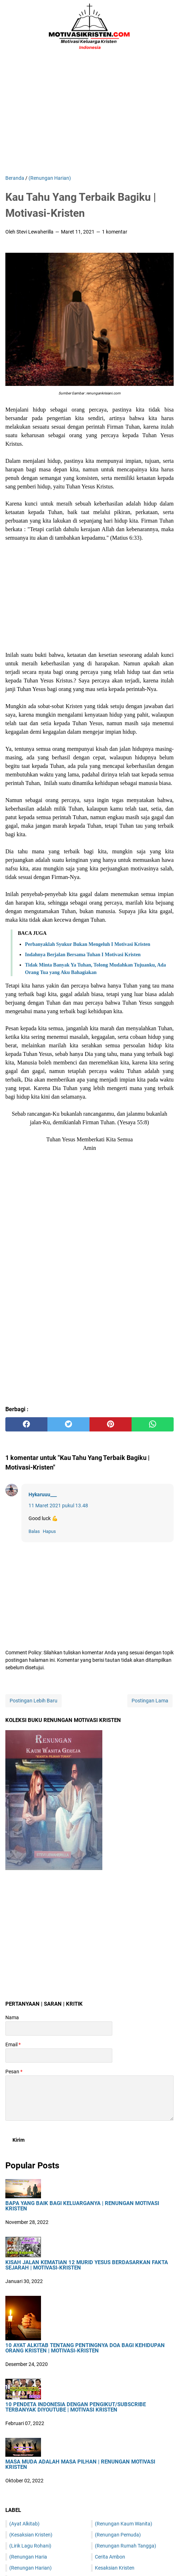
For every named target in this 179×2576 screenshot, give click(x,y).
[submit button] (18, 2139)
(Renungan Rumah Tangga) (125, 2546)
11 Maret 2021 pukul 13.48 (58, 1505)
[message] (89, 2098)
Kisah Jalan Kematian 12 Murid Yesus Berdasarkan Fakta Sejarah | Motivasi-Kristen (86, 2265)
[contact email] (58, 2055)
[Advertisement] (89, 114)
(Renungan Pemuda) (118, 2535)
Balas (34, 1531)
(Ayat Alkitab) (24, 2524)
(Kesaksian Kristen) (30, 2535)
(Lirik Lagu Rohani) (30, 2546)
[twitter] (68, 1424)
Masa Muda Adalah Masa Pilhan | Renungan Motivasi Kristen (80, 2464)
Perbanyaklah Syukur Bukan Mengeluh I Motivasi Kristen (87, 944)
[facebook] (26, 1424)
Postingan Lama (150, 1700)
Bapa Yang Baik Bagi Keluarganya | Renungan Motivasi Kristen (82, 2206)
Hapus (49, 1531)
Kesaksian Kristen (114, 2568)
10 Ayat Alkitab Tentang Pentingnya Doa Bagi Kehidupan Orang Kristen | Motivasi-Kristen (85, 2348)
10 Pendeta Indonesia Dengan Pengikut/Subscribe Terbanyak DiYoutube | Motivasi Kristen (75, 2407)
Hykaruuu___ (43, 1494)
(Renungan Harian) (30, 2568)
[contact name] (58, 2028)
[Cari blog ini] (169, 26)
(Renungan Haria (28, 2557)
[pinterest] (111, 1424)
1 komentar (114, 232)
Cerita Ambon (110, 2557)
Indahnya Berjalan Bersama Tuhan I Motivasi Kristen (82, 954)
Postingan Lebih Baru (33, 1700)
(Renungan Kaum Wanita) (123, 2524)
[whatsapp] (153, 1424)
